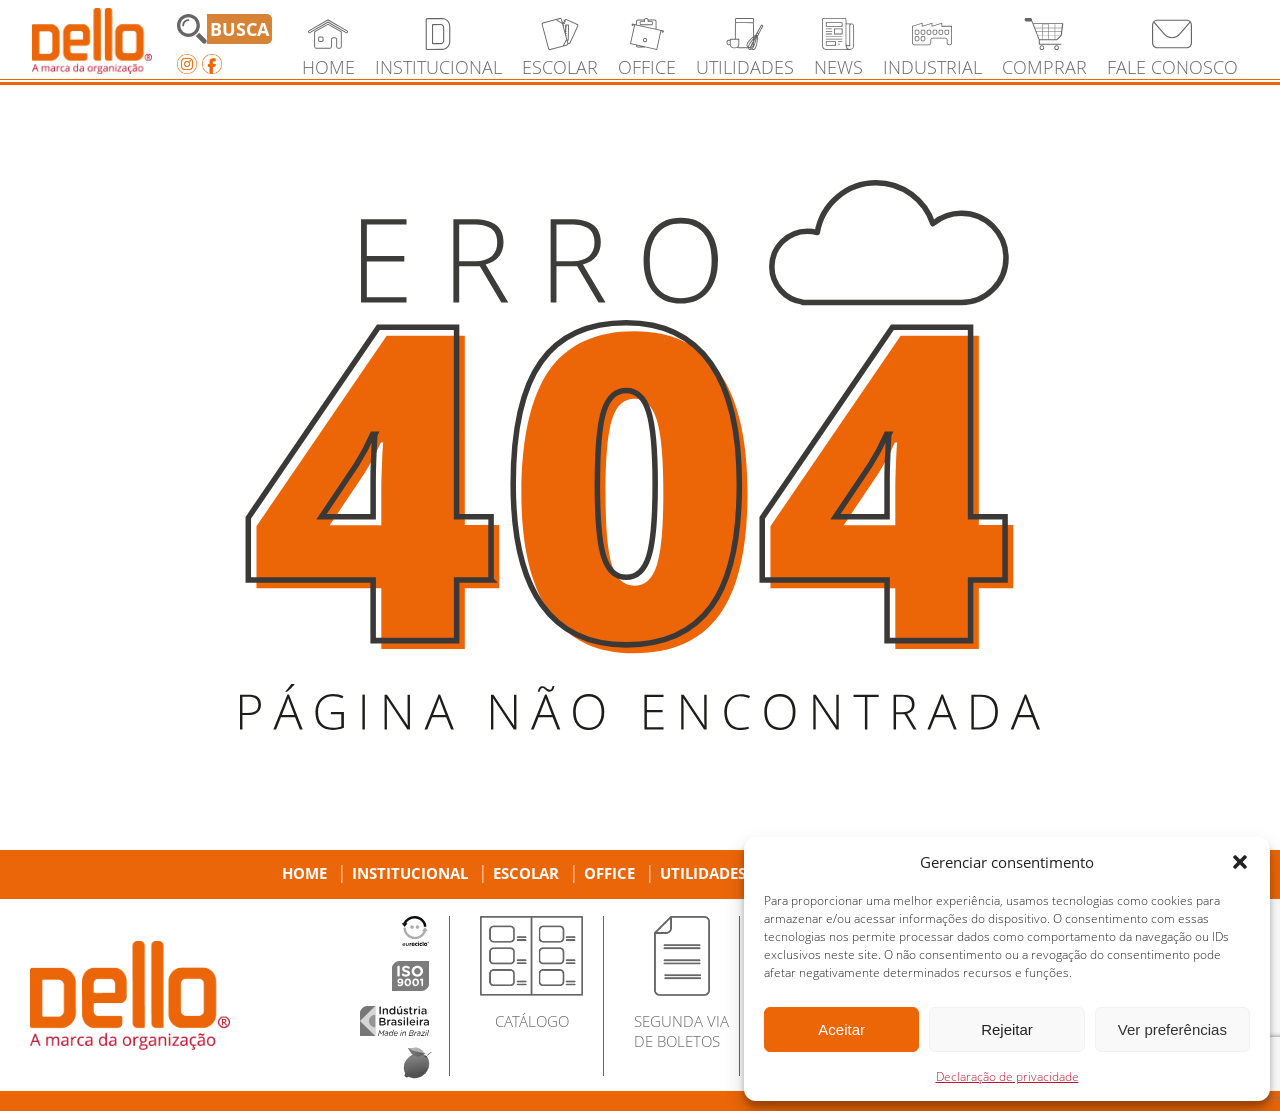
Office (609, 873)
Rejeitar (1007, 1029)
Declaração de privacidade (1007, 1076)
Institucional (410, 873)
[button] (1240, 862)
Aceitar (841, 1029)
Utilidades (703, 873)
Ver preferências (1172, 1029)
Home (304, 873)
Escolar (526, 873)
